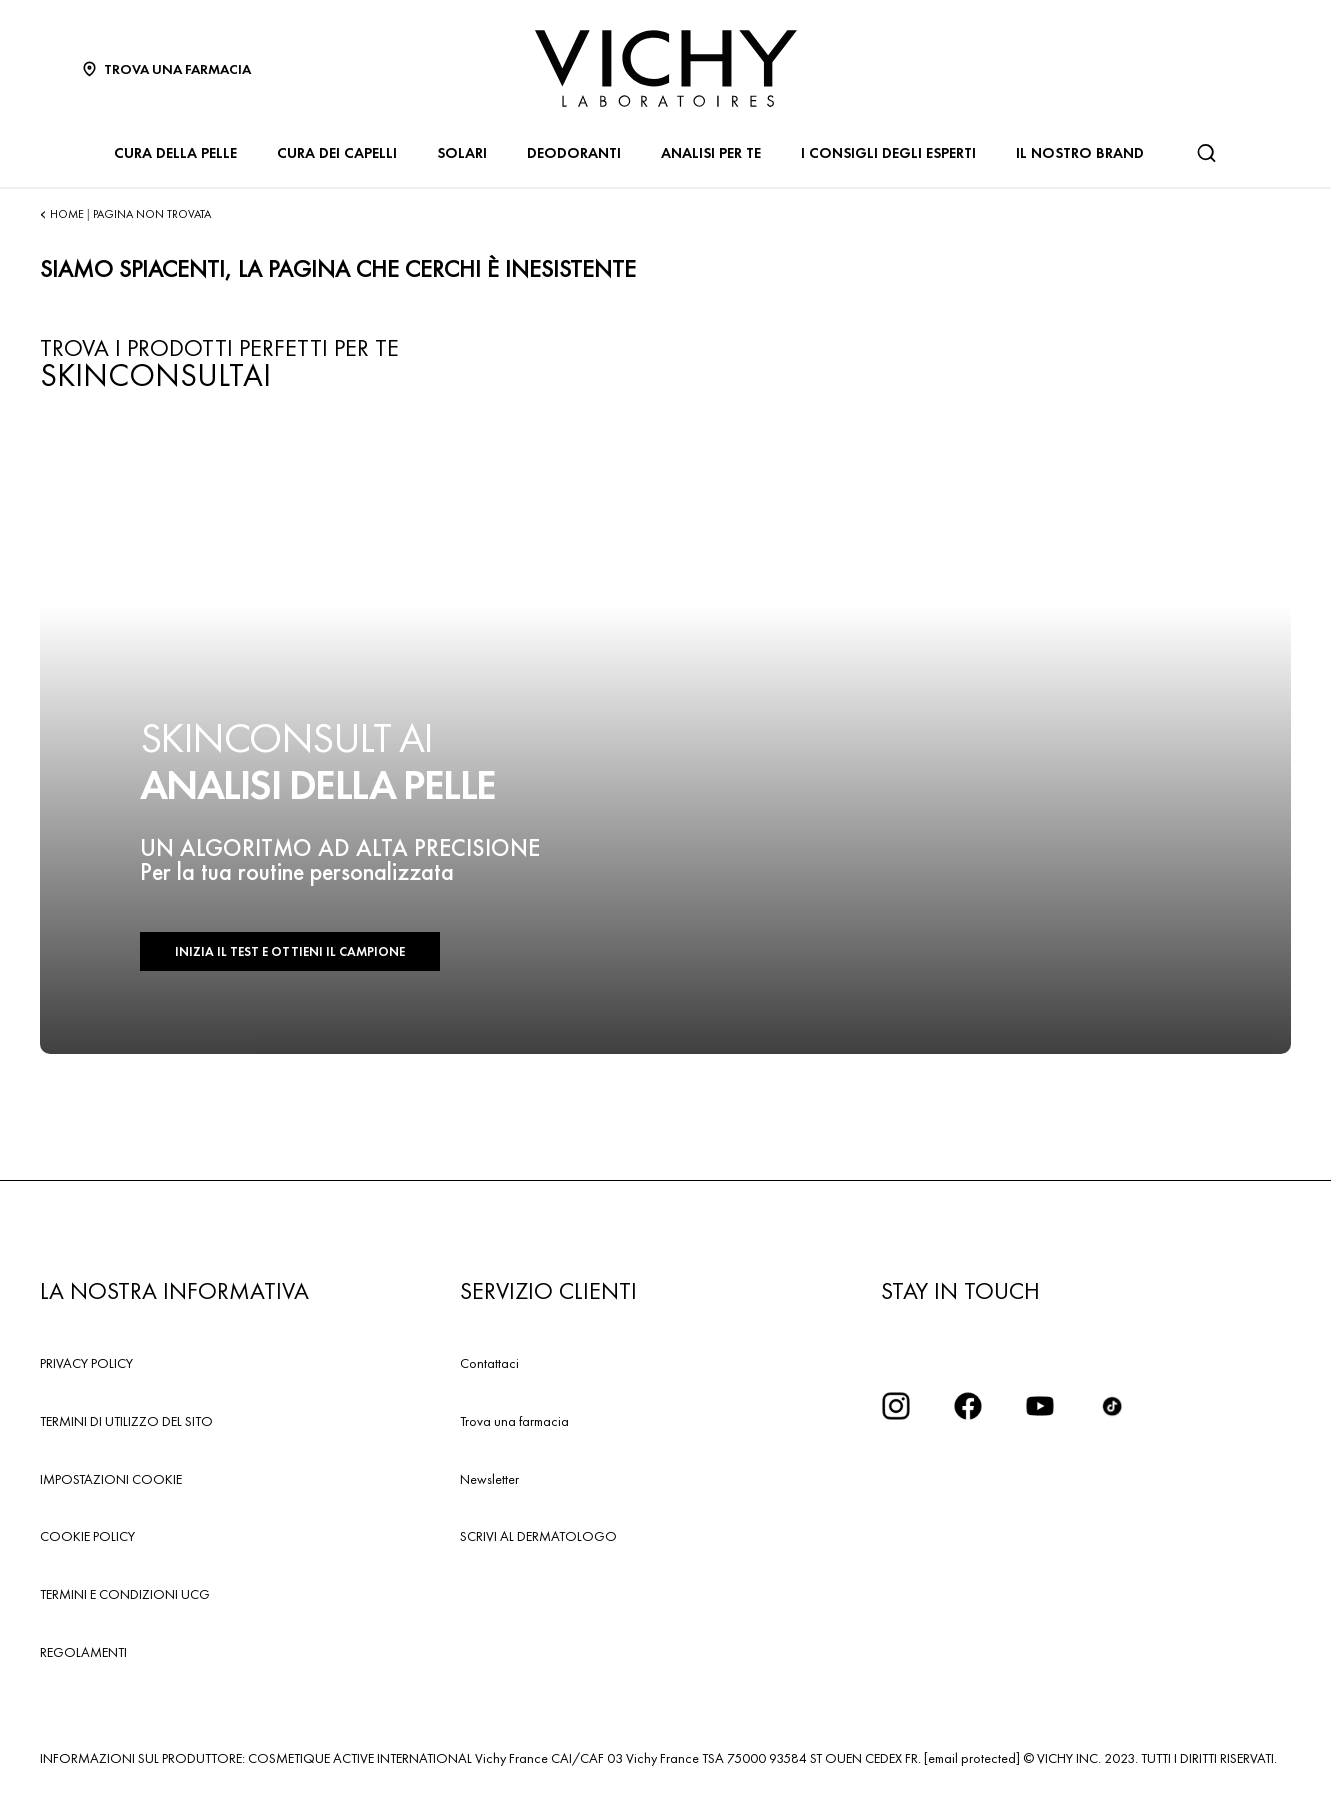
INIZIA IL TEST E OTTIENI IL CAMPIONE (290, 951)
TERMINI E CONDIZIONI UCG (125, 1594)
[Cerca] (1206, 153)
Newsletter (489, 1479)
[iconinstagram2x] (896, 1406)
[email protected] (972, 1758)
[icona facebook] (968, 1406)
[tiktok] (1112, 1406)
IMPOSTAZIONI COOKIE (111, 1479)
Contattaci (489, 1363)
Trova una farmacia (514, 1421)
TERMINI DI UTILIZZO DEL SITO (126, 1421)
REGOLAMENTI (83, 1652)
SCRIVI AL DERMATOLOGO (538, 1536)
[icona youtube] (1040, 1406)
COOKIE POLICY (87, 1536)
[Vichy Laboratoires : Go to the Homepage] (666, 68)
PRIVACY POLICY (86, 1363)
